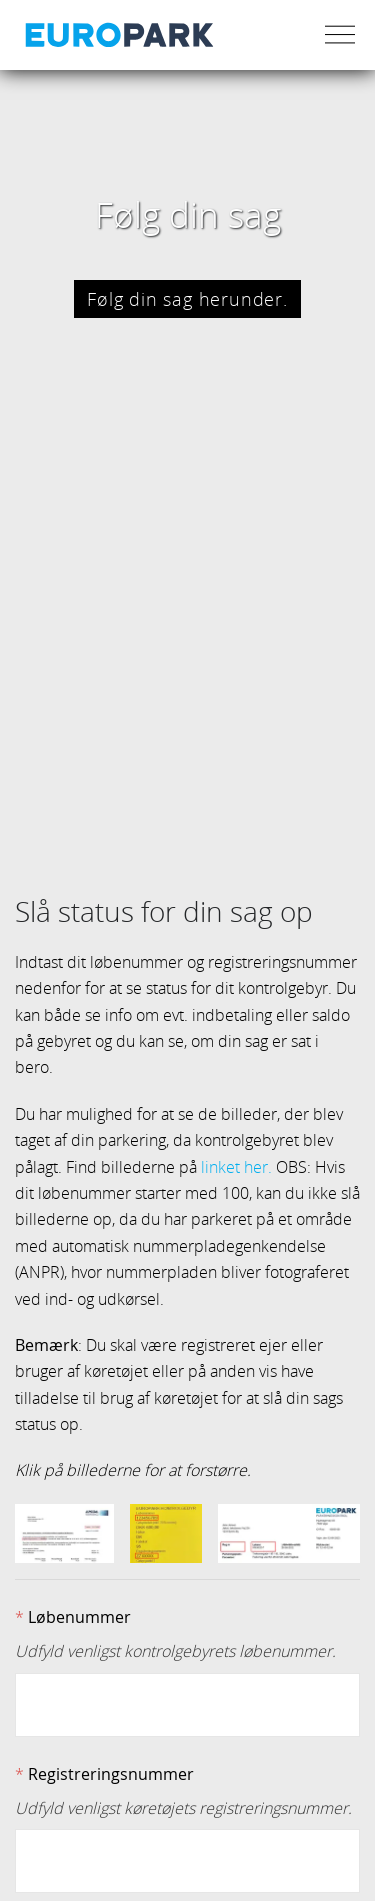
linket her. (236, 1159)
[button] (64, 1525)
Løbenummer (79, 1609)
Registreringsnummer (111, 1766)
